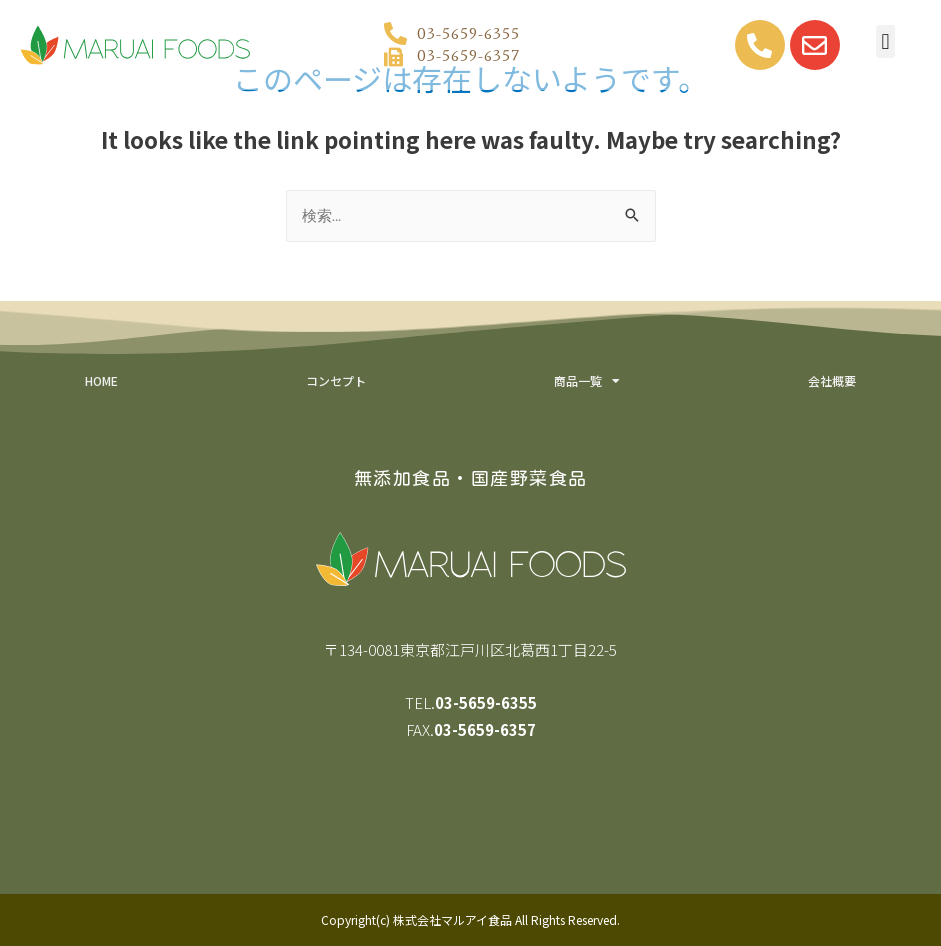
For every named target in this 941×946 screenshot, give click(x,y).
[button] (885, 41)
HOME (101, 380)
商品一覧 (587, 381)
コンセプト (336, 380)
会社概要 (832, 380)
